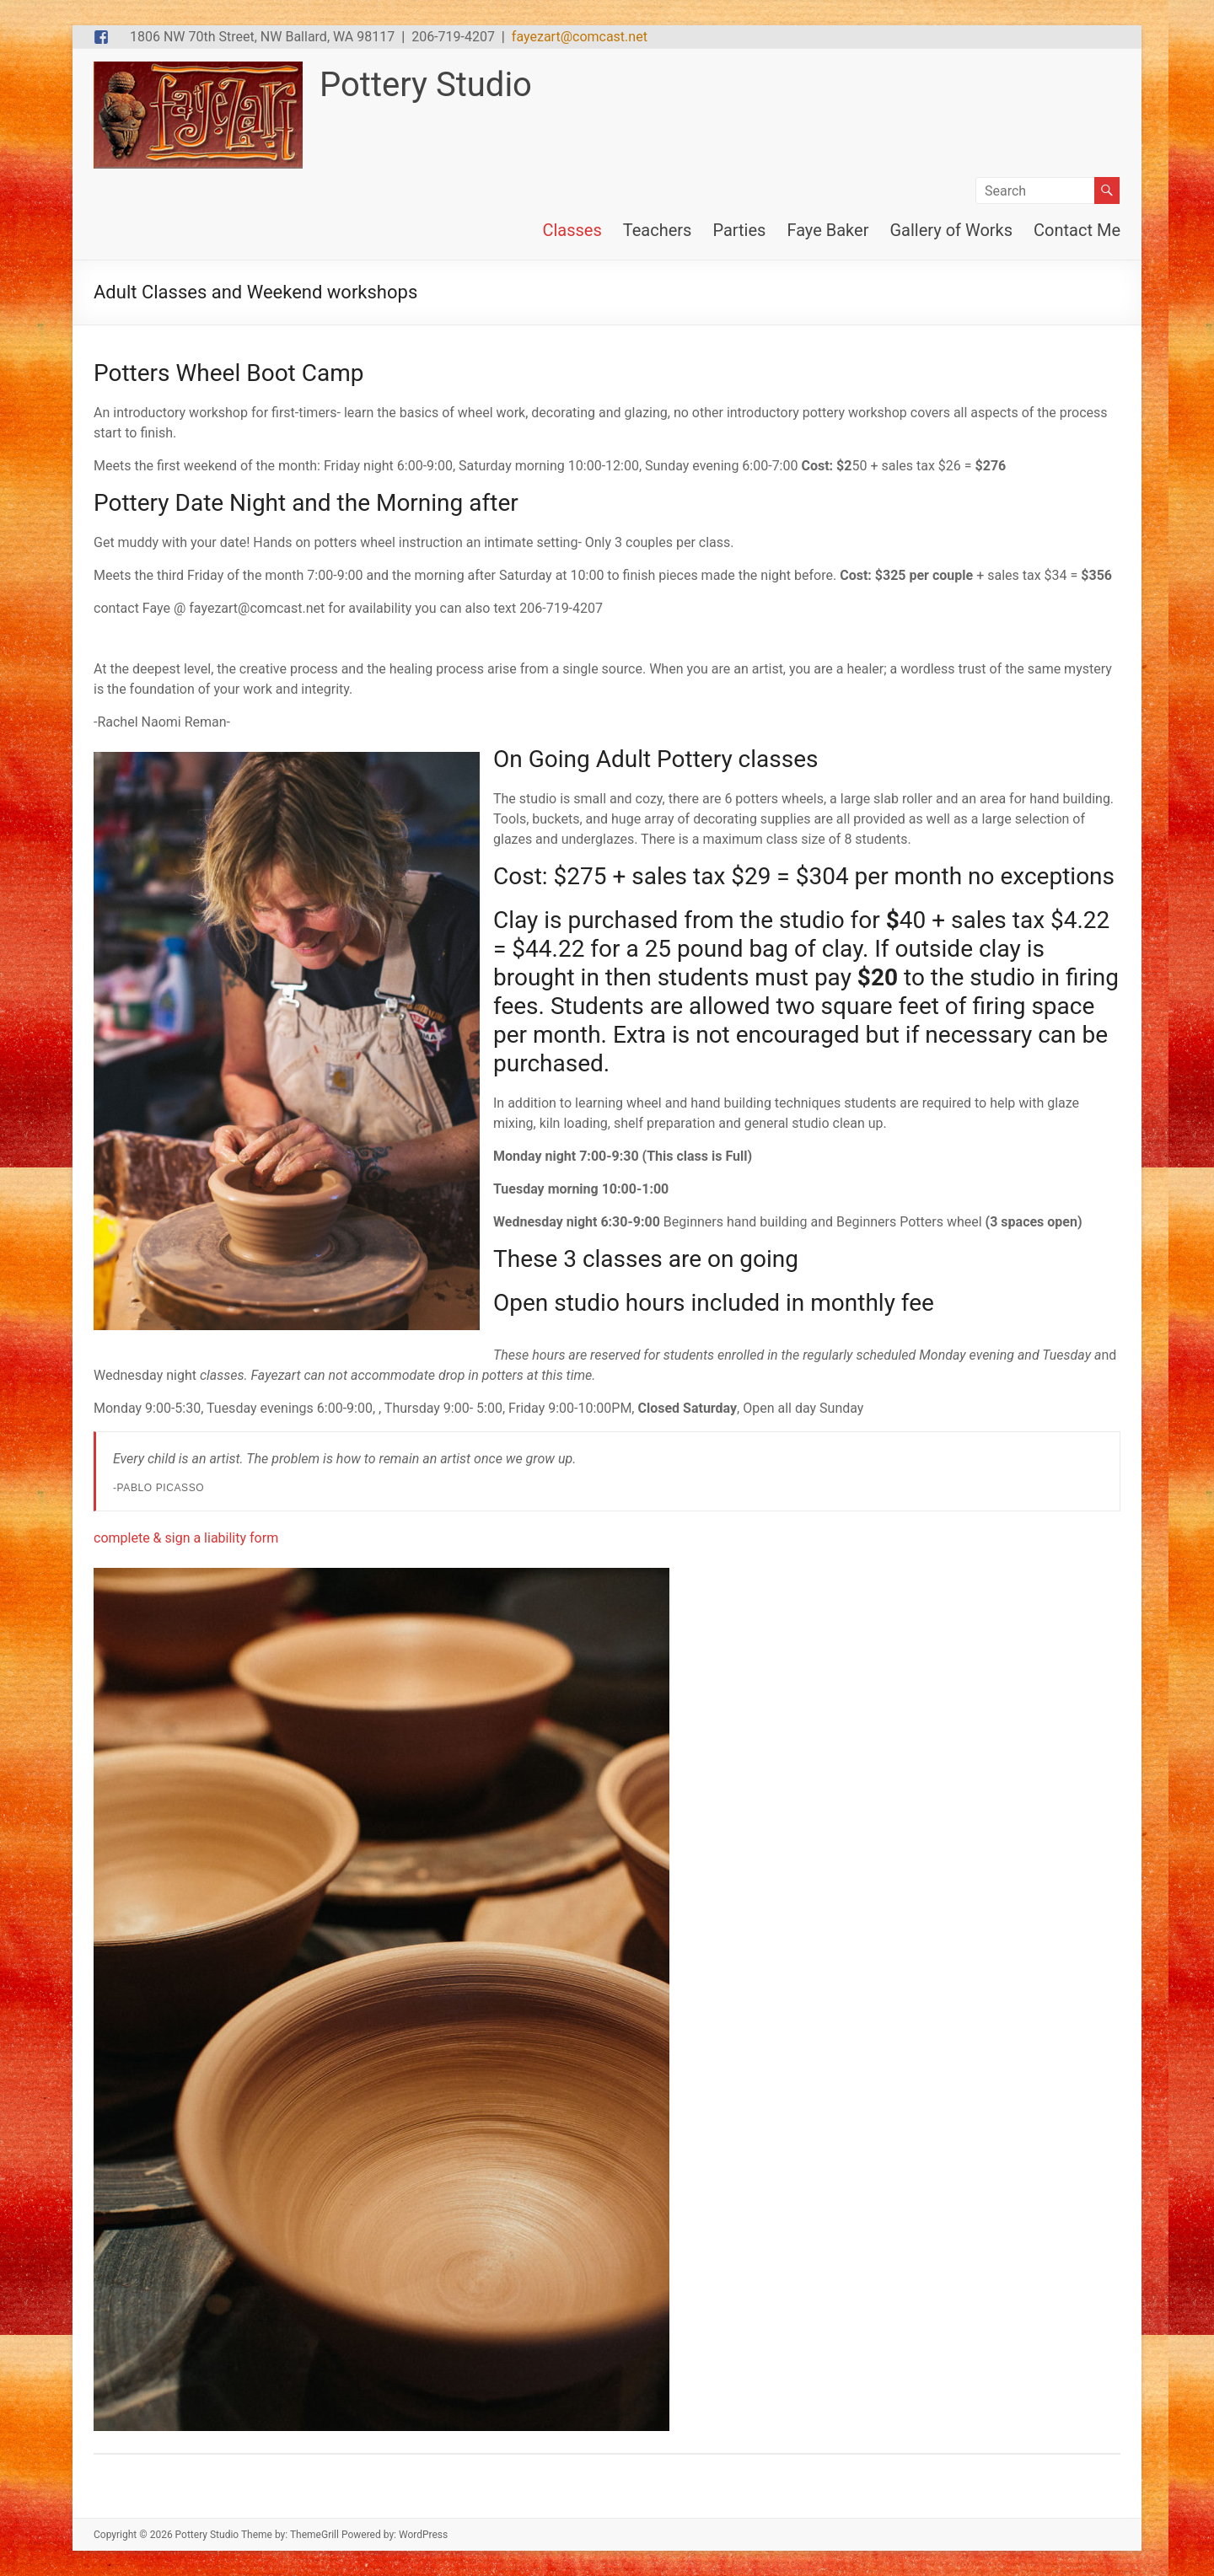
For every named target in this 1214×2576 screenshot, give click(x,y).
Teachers (657, 230)
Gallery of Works (951, 230)
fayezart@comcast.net (579, 37)
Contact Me (1077, 230)
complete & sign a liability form (186, 1538)
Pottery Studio (426, 85)
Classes (571, 230)
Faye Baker (827, 230)
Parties (738, 230)
